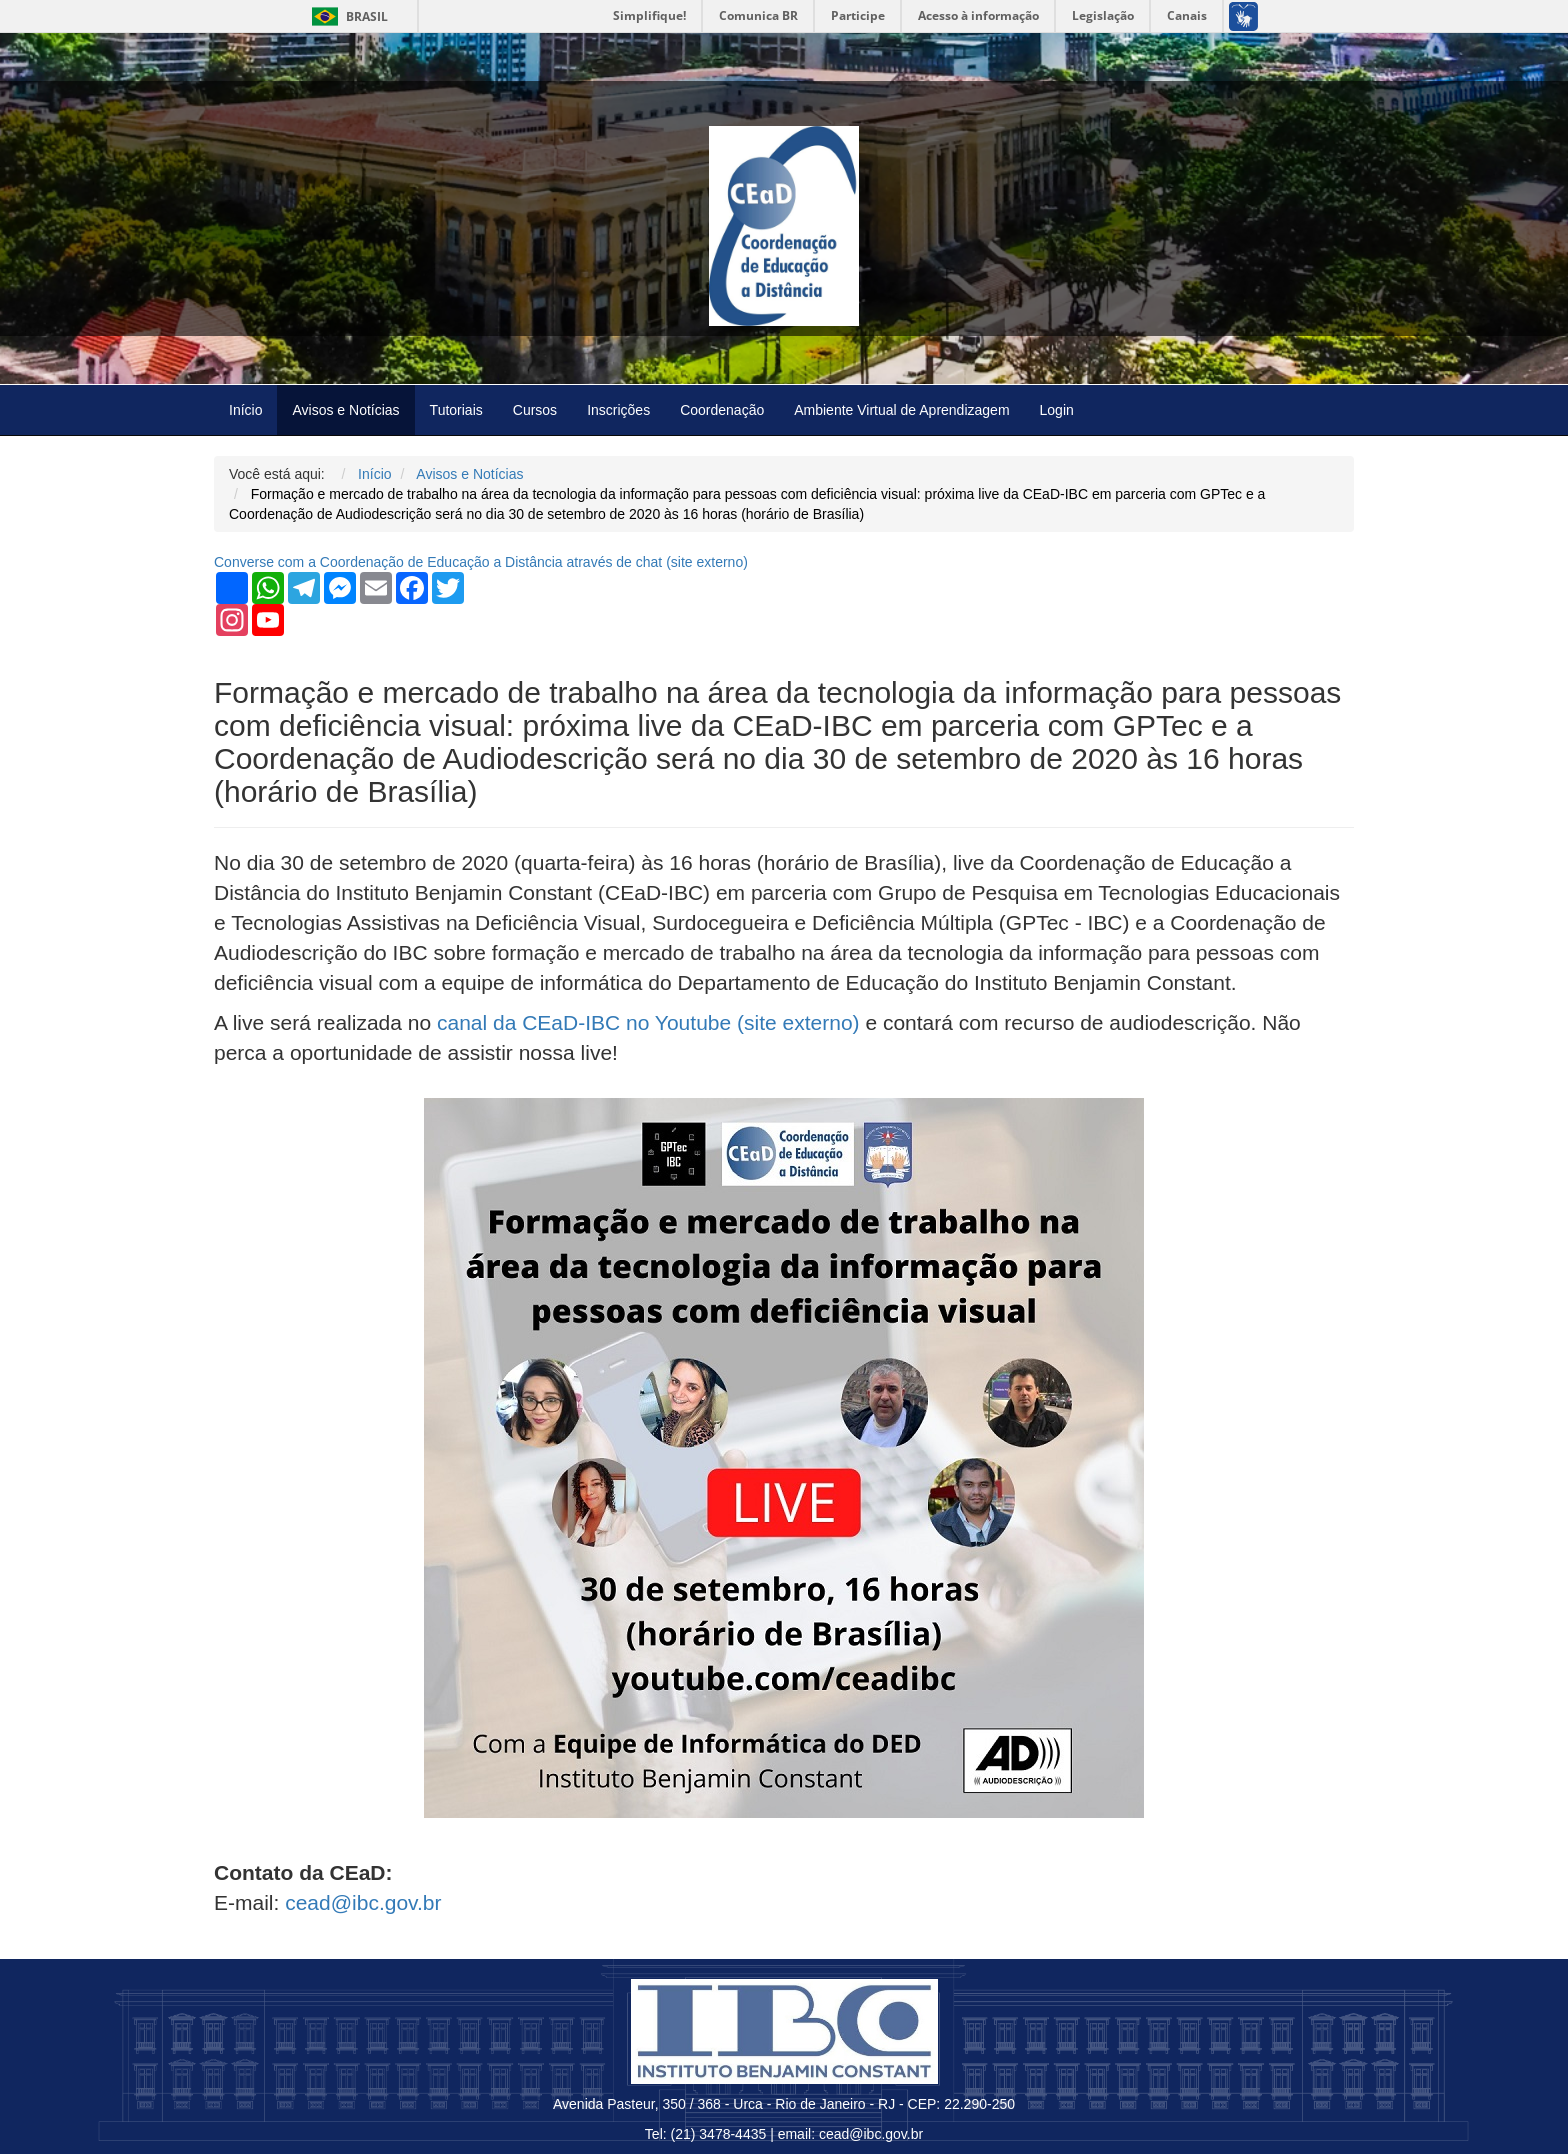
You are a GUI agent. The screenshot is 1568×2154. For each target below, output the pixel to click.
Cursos (535, 410)
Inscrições (618, 410)
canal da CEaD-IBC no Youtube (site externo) (648, 1022)
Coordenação (722, 410)
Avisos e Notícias (345, 410)
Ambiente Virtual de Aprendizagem (901, 410)
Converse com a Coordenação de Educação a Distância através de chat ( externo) (481, 562)
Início (245, 410)
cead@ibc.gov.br (363, 1902)
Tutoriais (456, 410)
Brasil (346, 16)
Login (1057, 410)
